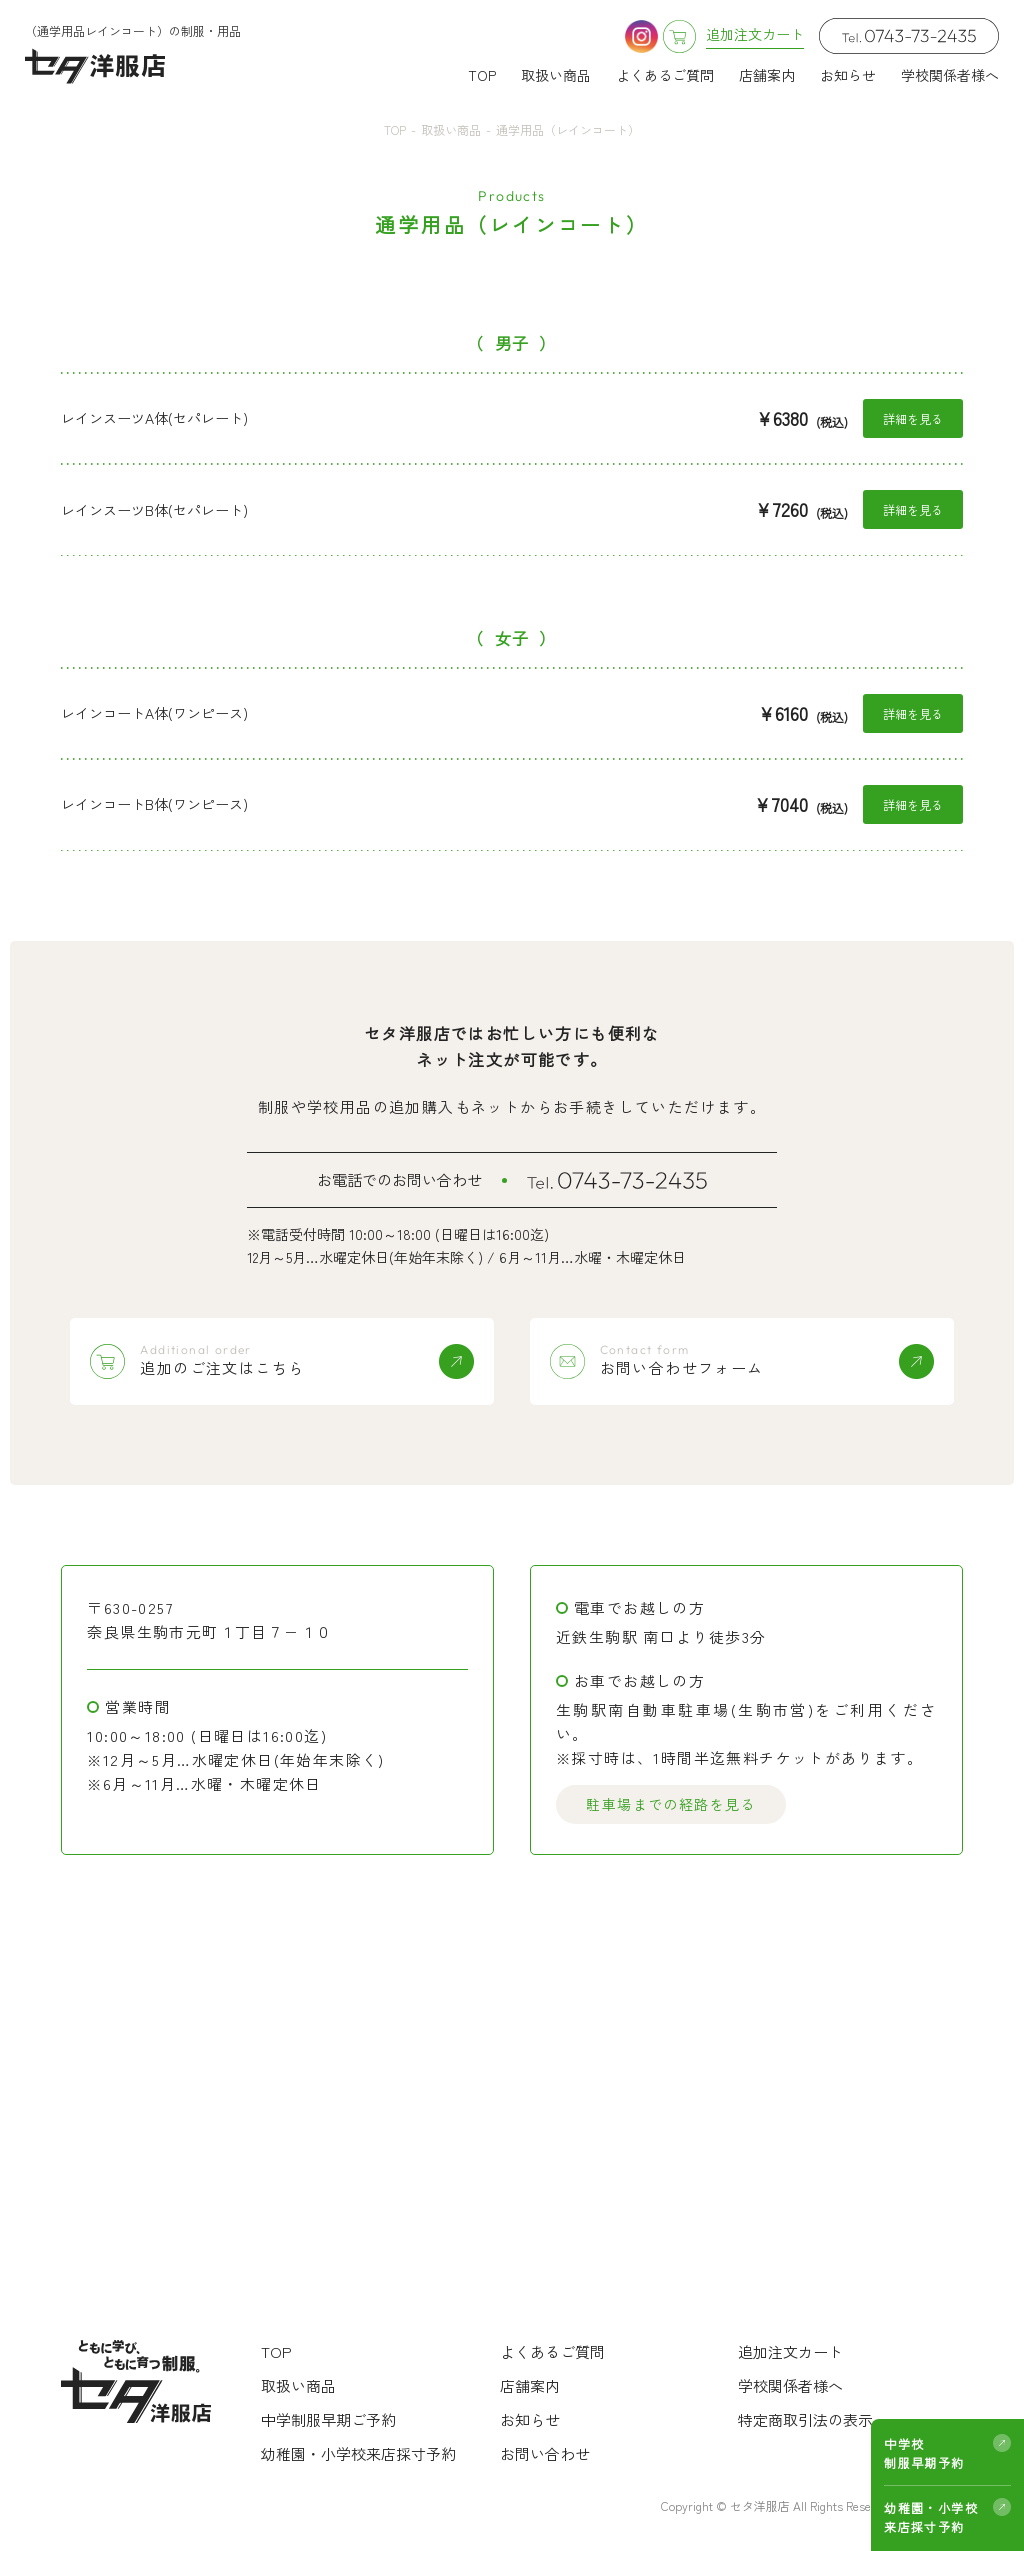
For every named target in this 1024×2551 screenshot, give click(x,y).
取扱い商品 (556, 75)
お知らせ (848, 75)
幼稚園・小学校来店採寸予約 (931, 2517)
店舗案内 (767, 75)
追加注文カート (790, 2351)
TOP (482, 75)
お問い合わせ (545, 2453)
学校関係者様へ (950, 75)
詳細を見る (913, 418)
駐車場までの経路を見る (670, 1805)
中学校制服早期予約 (924, 2453)
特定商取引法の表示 (805, 2419)
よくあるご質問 (665, 75)
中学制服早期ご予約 (328, 2419)
